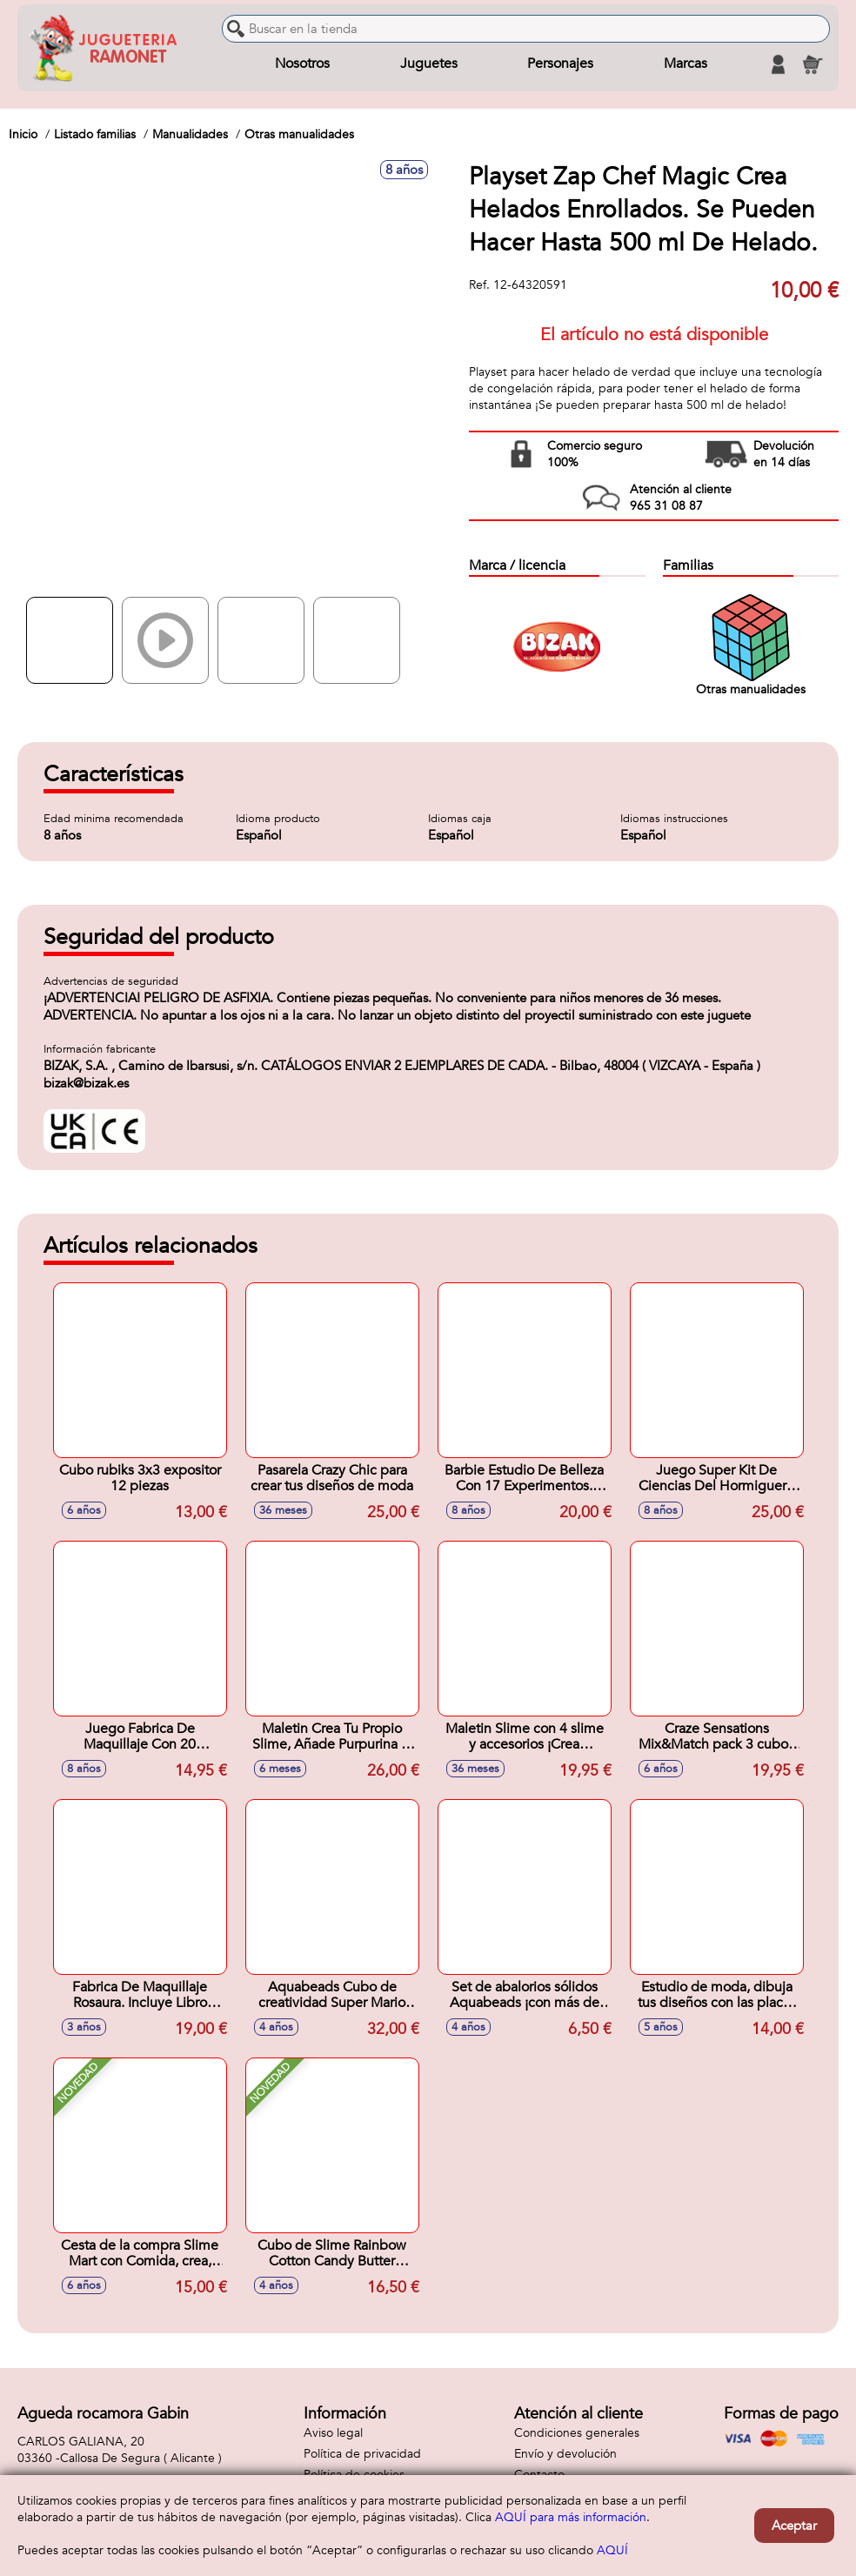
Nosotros (302, 64)
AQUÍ (612, 2550)
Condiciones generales (576, 2433)
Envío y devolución (565, 2454)
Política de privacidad (362, 2454)
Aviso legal (333, 2433)
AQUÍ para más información (570, 2517)
